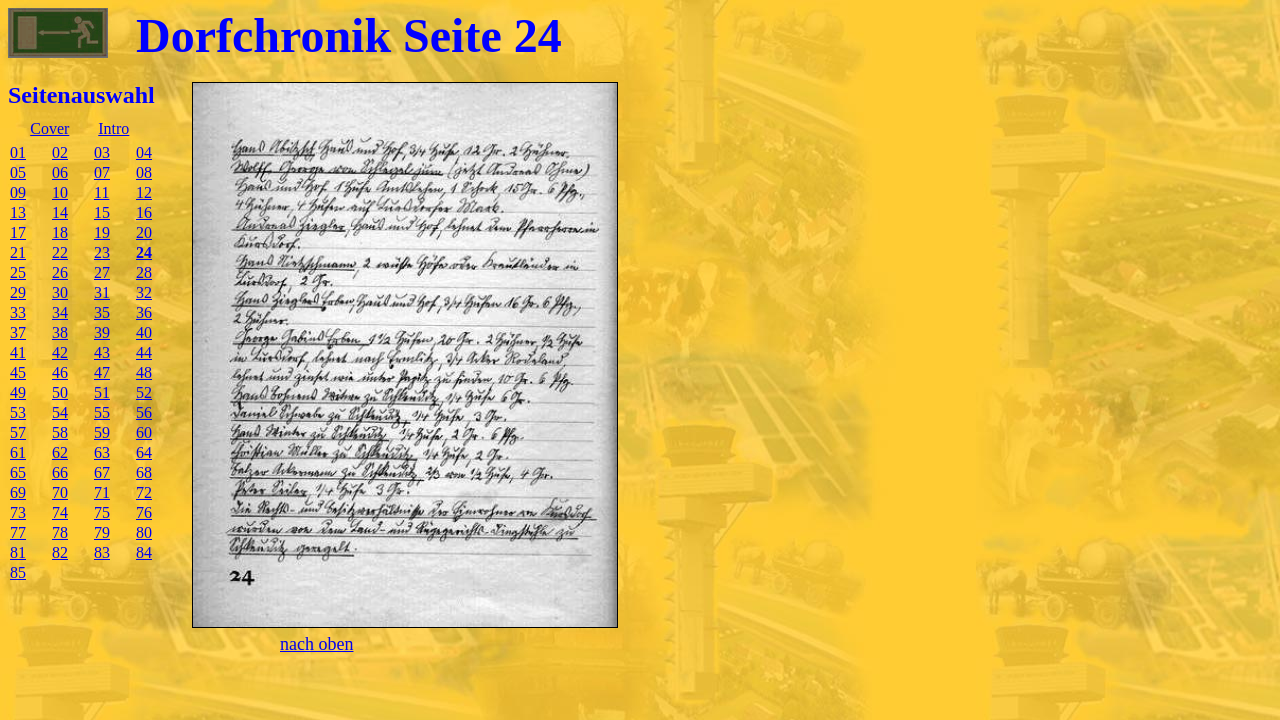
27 (102, 272)
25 (18, 272)
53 (18, 412)
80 (144, 532)
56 (144, 412)
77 (18, 532)
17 (18, 232)
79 (102, 532)
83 (102, 552)
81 (18, 552)
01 (18, 152)
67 (102, 472)
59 (102, 432)
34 (60, 312)
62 (60, 452)
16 (144, 212)
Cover (49, 128)
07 (102, 172)
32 (144, 292)
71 (102, 492)
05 (18, 172)
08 (144, 172)
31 (102, 292)
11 (101, 192)
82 (60, 552)
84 (144, 552)
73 (18, 512)
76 (144, 512)
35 (102, 312)
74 (60, 512)
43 (102, 352)
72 (144, 492)
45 (18, 372)
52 (144, 392)
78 (60, 532)
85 (18, 572)
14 (60, 212)
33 (18, 312)
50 (60, 392)
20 (144, 232)
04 (144, 152)
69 (18, 492)
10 (60, 192)
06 (60, 172)
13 (18, 212)
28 (144, 272)
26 (60, 272)
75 (102, 512)
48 (144, 372)
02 (60, 152)
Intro (113, 128)
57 (18, 432)
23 (102, 252)
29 (18, 292)
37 (18, 332)
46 (60, 372)
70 (60, 492)
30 (60, 292)
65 (18, 472)
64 (144, 452)
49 (18, 392)
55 (102, 412)
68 (144, 472)
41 (18, 352)
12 (144, 192)
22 (60, 252)
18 (60, 232)
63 (102, 452)
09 (18, 192)
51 (102, 392)
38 (60, 332)
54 (60, 412)
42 (60, 352)
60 (144, 432)
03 (102, 152)
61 (18, 452)
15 (102, 212)
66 (60, 472)
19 (102, 232)
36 (144, 312)
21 (18, 252)
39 (102, 332)
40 (144, 332)
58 (60, 432)
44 (144, 352)
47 (102, 372)
